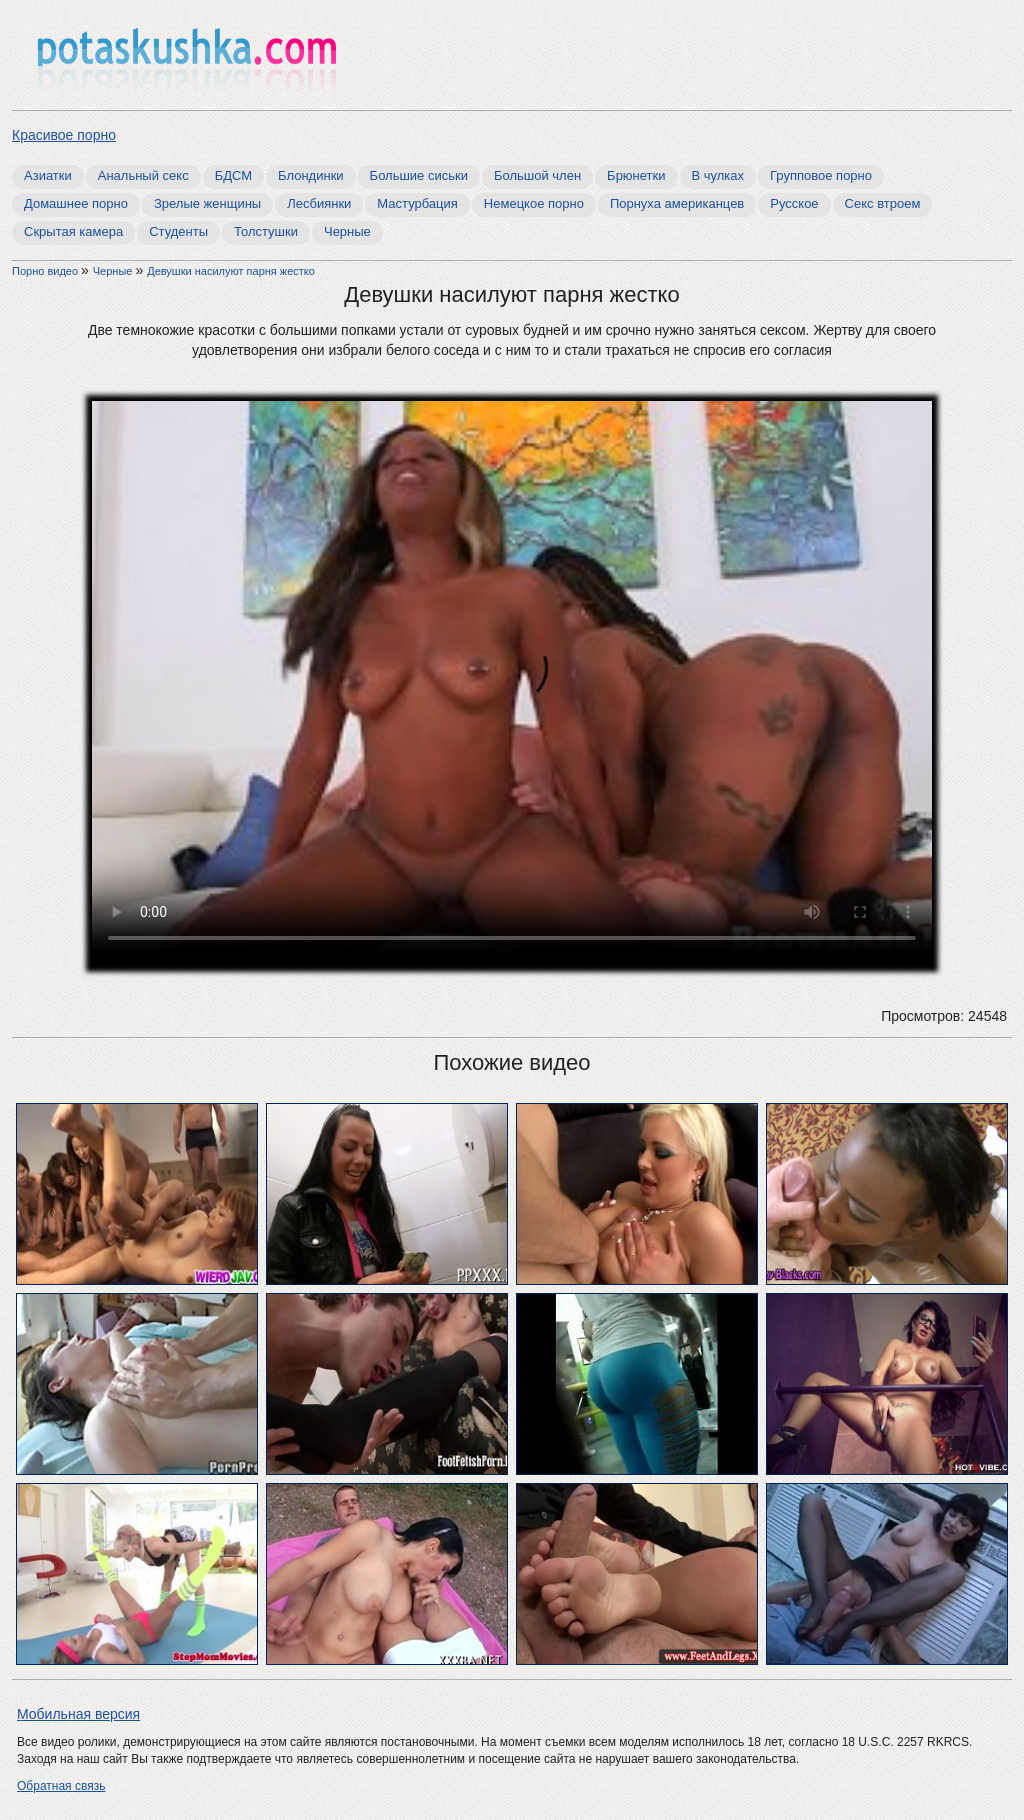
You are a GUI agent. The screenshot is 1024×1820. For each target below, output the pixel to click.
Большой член (537, 175)
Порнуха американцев (677, 203)
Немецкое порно (534, 203)
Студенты (178, 231)
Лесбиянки (319, 203)
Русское (794, 203)
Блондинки (311, 175)
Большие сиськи (419, 175)
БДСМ (233, 175)
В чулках (718, 175)
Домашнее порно (76, 203)
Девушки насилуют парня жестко (231, 271)
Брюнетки (636, 175)
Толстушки (266, 231)
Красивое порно (64, 135)
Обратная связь (61, 1786)
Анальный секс (143, 175)
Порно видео (46, 271)
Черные (347, 231)
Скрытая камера (73, 231)
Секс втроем (883, 203)
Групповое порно (821, 175)
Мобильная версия (78, 1714)
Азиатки (48, 175)
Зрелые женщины (207, 203)
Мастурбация (417, 203)
